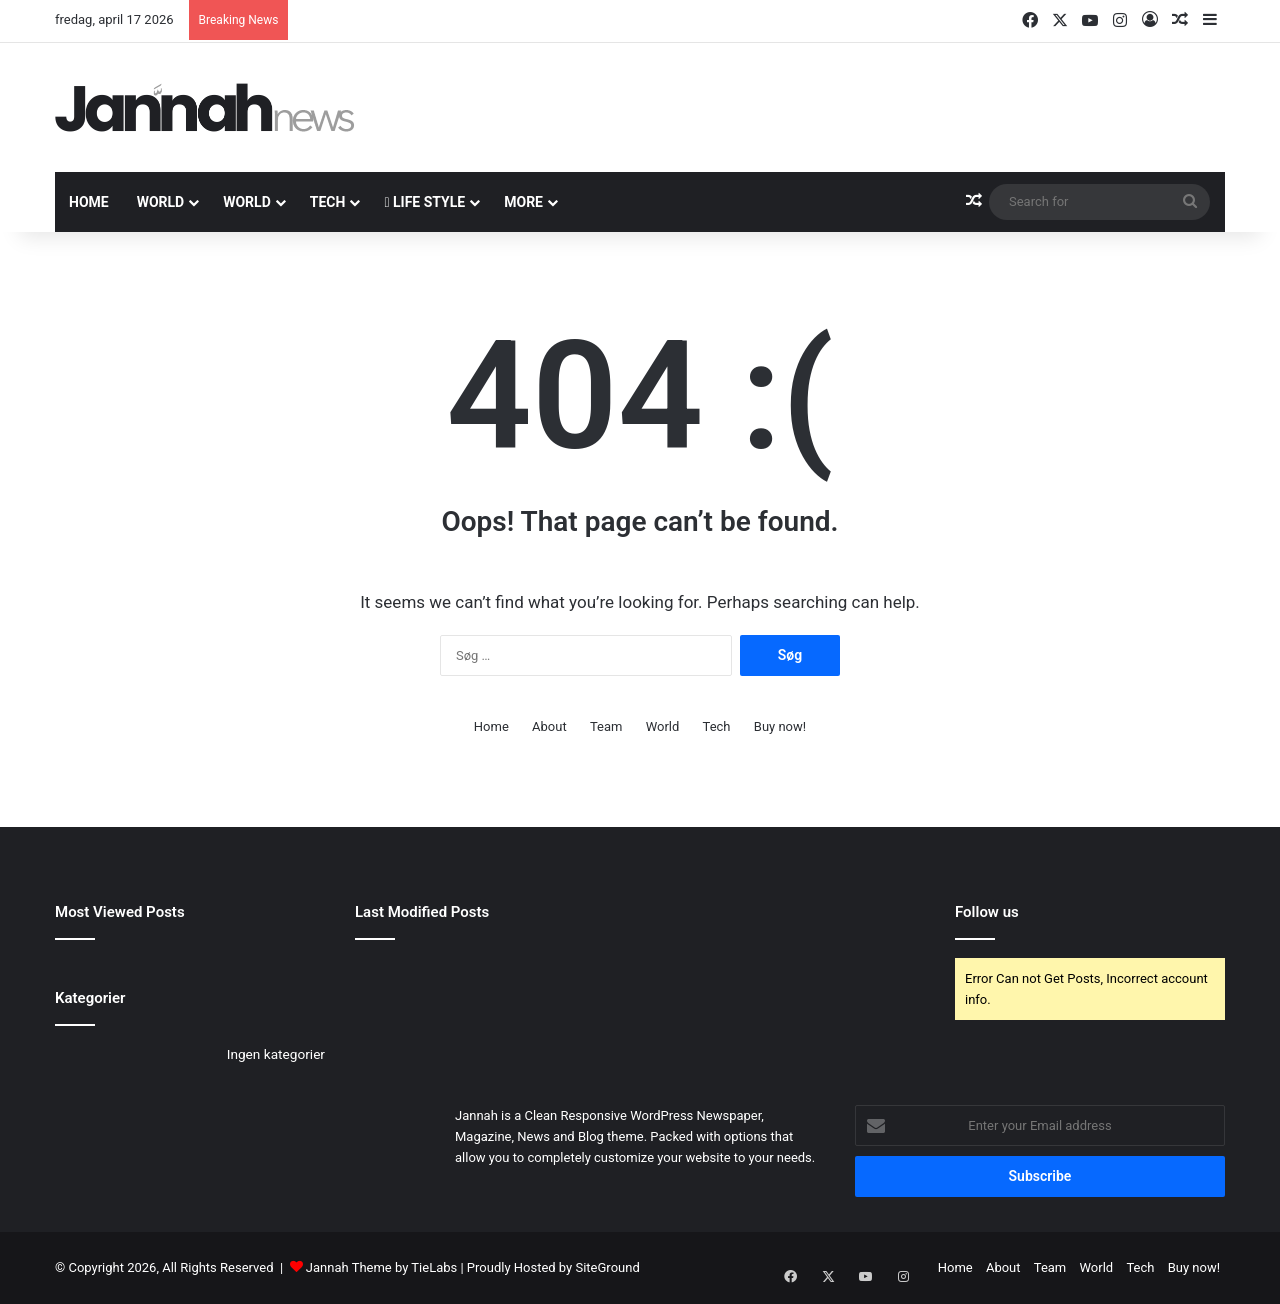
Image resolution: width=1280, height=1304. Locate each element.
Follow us (987, 912)
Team (606, 726)
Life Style (424, 202)
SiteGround (607, 1267)
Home (89, 202)
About (549, 726)
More (523, 202)
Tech (328, 202)
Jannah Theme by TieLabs (381, 1267)
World (161, 202)
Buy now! (780, 726)
